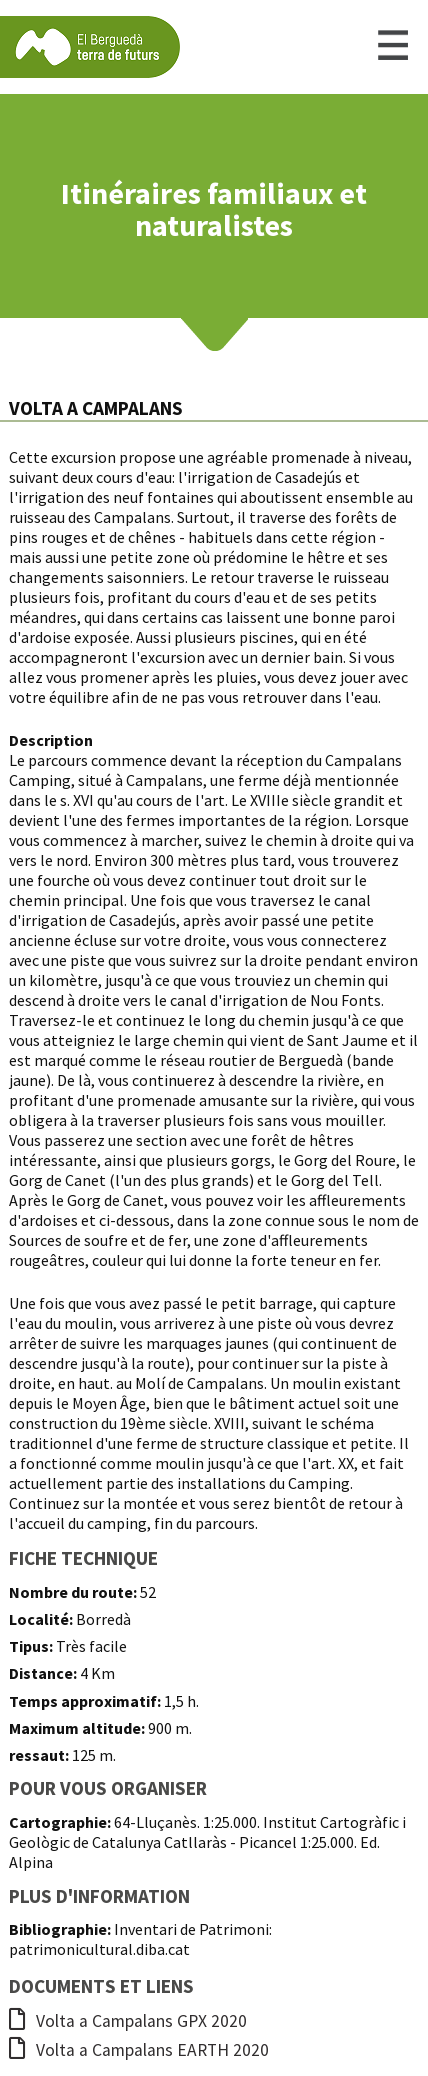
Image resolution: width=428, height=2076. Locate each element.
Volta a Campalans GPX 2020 (128, 2021)
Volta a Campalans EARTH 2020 (139, 2050)
